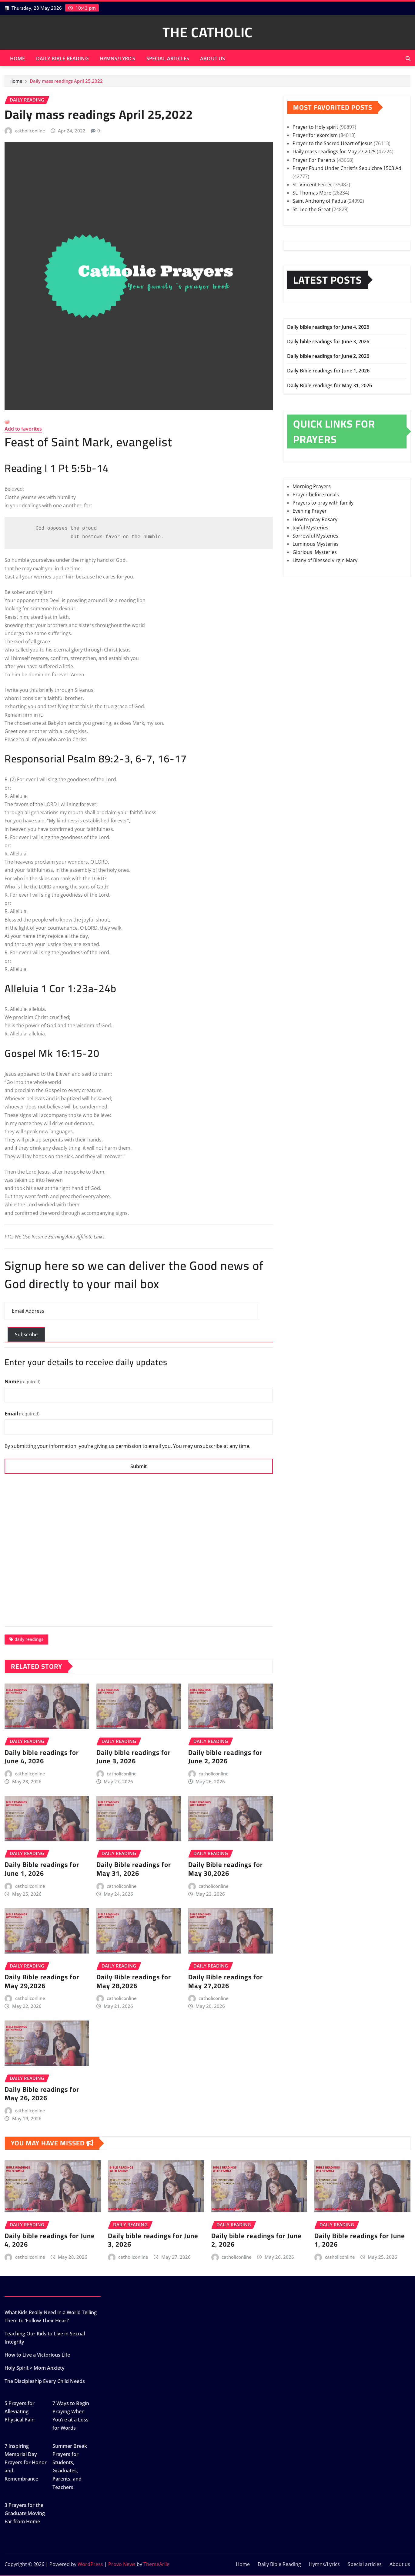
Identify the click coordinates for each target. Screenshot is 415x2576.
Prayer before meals (316, 494)
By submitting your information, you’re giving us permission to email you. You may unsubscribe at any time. (127, 1446)
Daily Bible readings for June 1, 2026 (42, 1869)
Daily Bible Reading (62, 58)
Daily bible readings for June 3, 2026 (133, 1757)
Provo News (122, 2564)
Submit (138, 1466)
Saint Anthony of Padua (319, 201)
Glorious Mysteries (315, 552)
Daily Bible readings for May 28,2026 (133, 1981)
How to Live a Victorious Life (37, 2354)
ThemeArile (156, 2564)
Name (22, 1381)
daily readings (29, 1639)
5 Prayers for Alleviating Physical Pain (20, 2411)
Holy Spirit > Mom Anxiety (35, 2367)
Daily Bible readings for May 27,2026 (225, 1981)
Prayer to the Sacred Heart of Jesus (333, 143)
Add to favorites (23, 428)
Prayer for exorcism (315, 135)
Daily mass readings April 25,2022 (66, 81)
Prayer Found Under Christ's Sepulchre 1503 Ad (347, 168)
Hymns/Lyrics (118, 58)
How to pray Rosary (315, 519)
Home (17, 58)
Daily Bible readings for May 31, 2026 (133, 1869)
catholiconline (30, 131)
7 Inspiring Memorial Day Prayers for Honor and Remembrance (26, 2462)
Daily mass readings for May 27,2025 (334, 151)
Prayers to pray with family (323, 502)
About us (212, 58)
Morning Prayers (312, 486)
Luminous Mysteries (316, 544)
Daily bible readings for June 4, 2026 (42, 1757)
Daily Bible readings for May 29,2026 (42, 1981)
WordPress (90, 2564)
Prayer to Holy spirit (315, 127)
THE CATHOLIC (207, 32)
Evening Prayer (310, 511)
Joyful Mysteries (310, 527)
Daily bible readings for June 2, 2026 (225, 1757)
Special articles (167, 58)
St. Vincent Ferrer (312, 184)
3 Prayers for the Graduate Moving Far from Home (25, 2513)
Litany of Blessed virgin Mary (325, 560)
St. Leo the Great (312, 209)
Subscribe (26, 1334)
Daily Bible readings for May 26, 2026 (42, 2093)
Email (22, 1413)
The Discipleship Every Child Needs (45, 2381)
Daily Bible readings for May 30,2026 (225, 1869)
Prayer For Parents (314, 160)
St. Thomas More (312, 192)
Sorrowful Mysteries (315, 535)
